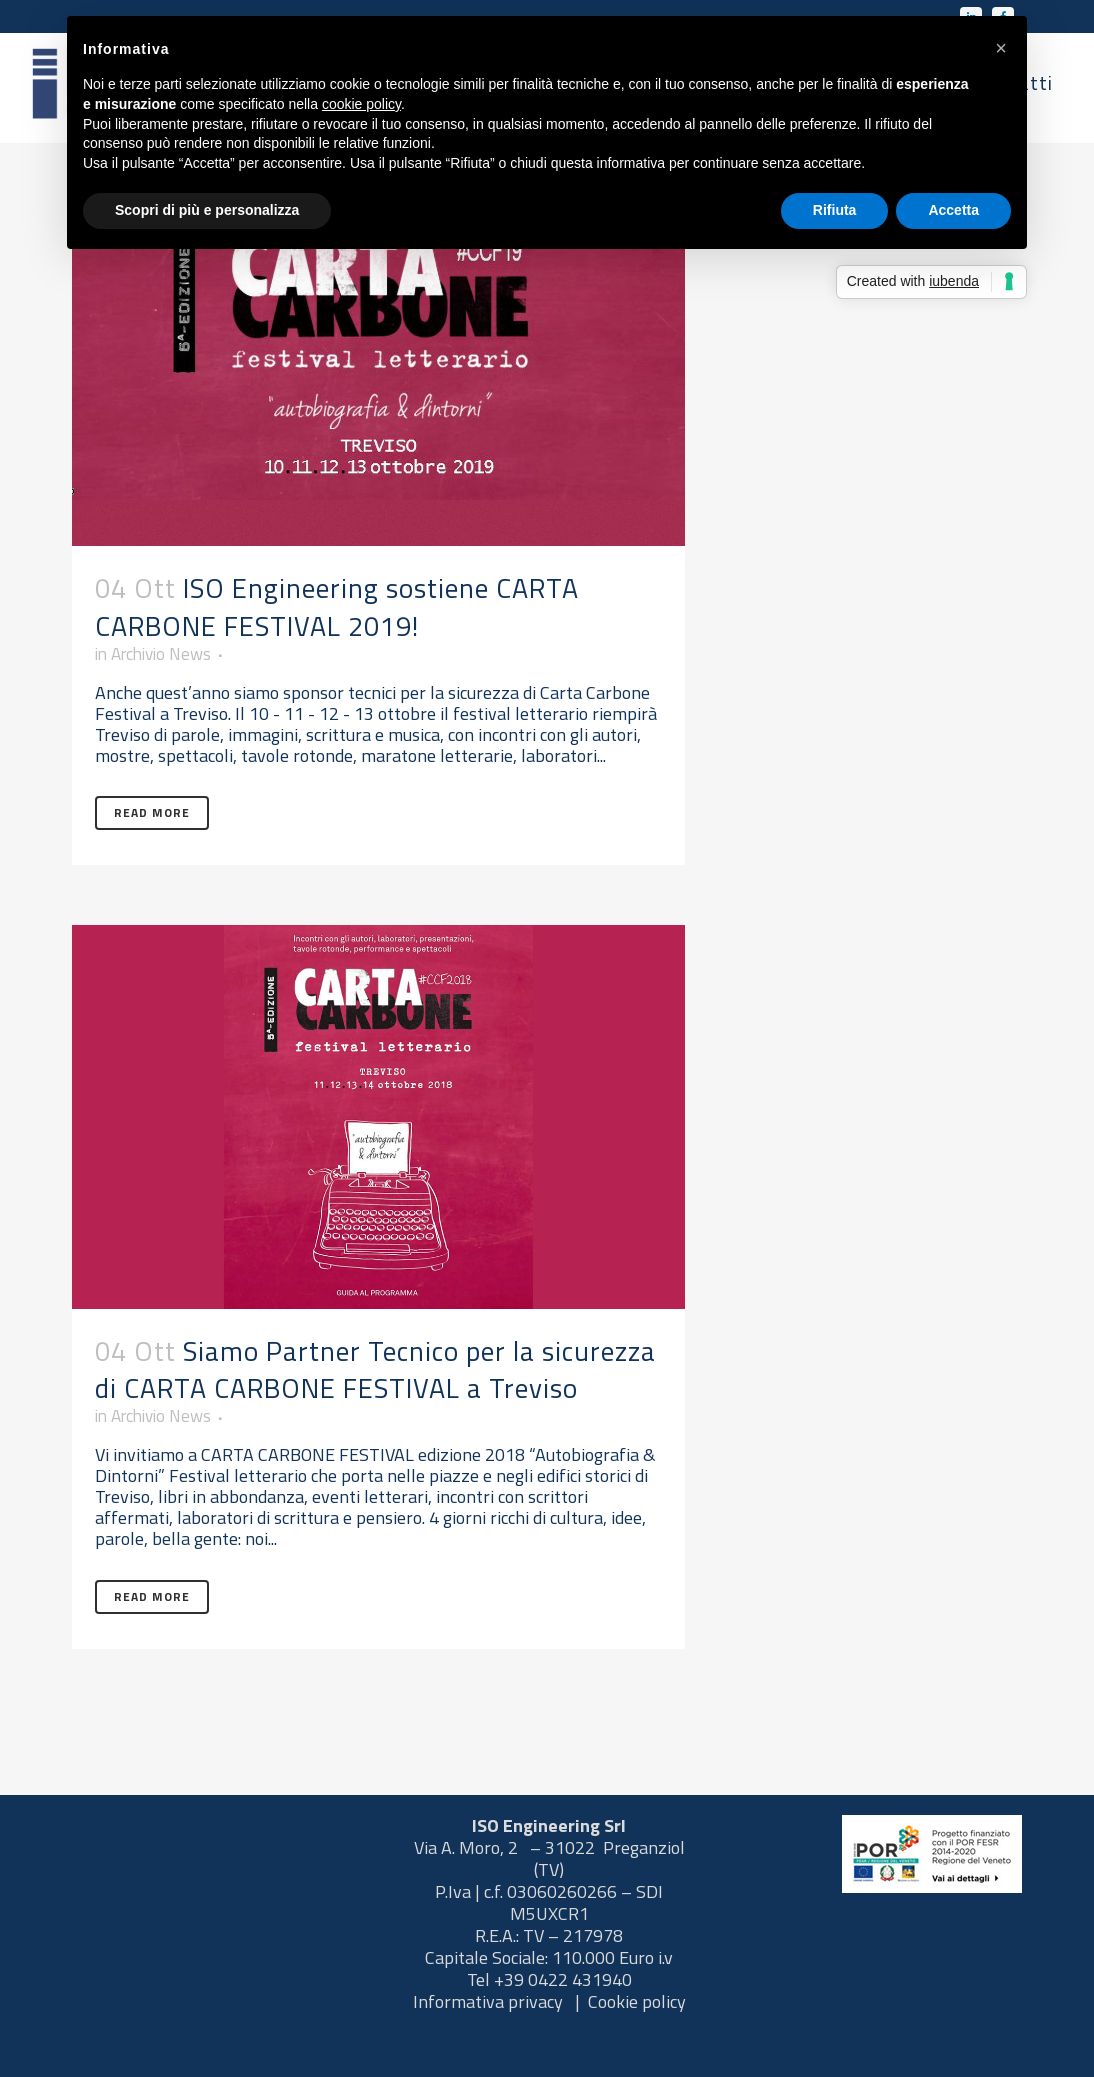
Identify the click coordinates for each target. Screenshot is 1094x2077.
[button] (1001, 48)
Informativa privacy (490, 2001)
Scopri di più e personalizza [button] (207, 210)
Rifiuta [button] (835, 210)
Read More (152, 838)
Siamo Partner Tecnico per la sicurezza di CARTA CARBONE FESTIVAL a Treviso (375, 1394)
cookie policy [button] (361, 104)
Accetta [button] (953, 210)
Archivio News (167, 656)
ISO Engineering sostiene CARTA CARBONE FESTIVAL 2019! (337, 606)
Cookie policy (637, 2001)
